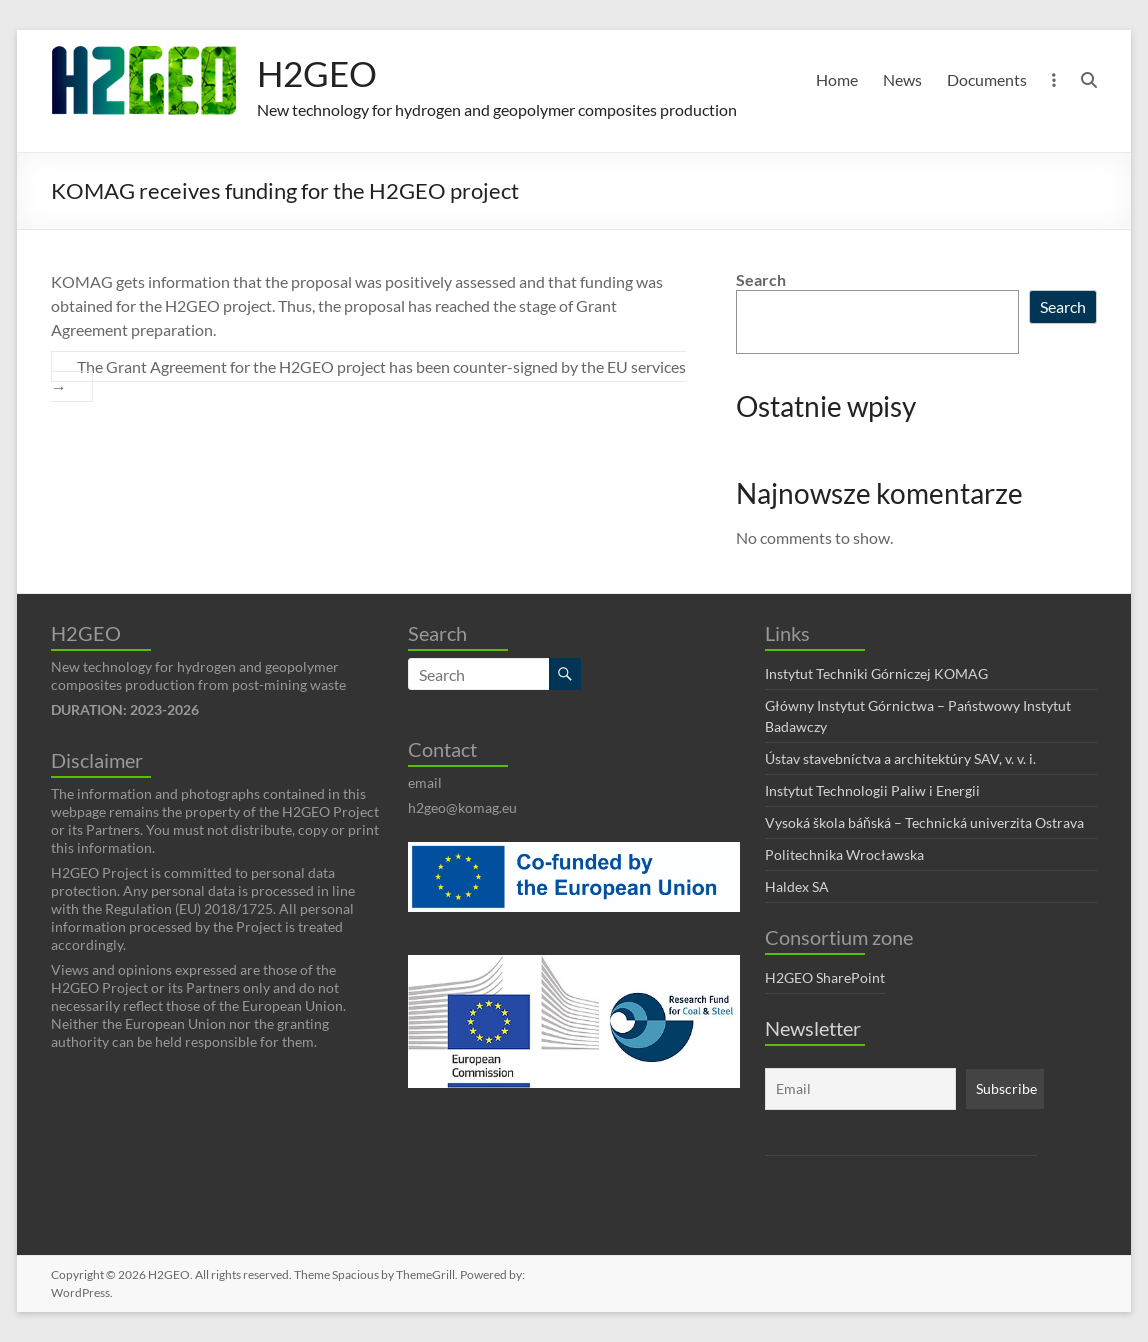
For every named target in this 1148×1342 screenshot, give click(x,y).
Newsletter (813, 1028)
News (902, 79)
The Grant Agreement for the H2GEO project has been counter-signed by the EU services (368, 376)
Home (837, 79)
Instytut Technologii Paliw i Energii (872, 790)
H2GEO (319, 73)
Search (761, 279)
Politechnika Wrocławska (844, 854)
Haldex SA (797, 886)
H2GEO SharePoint (825, 977)
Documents (987, 79)
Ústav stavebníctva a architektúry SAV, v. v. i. (900, 758)
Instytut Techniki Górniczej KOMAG (876, 673)
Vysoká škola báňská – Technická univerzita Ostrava (924, 822)
